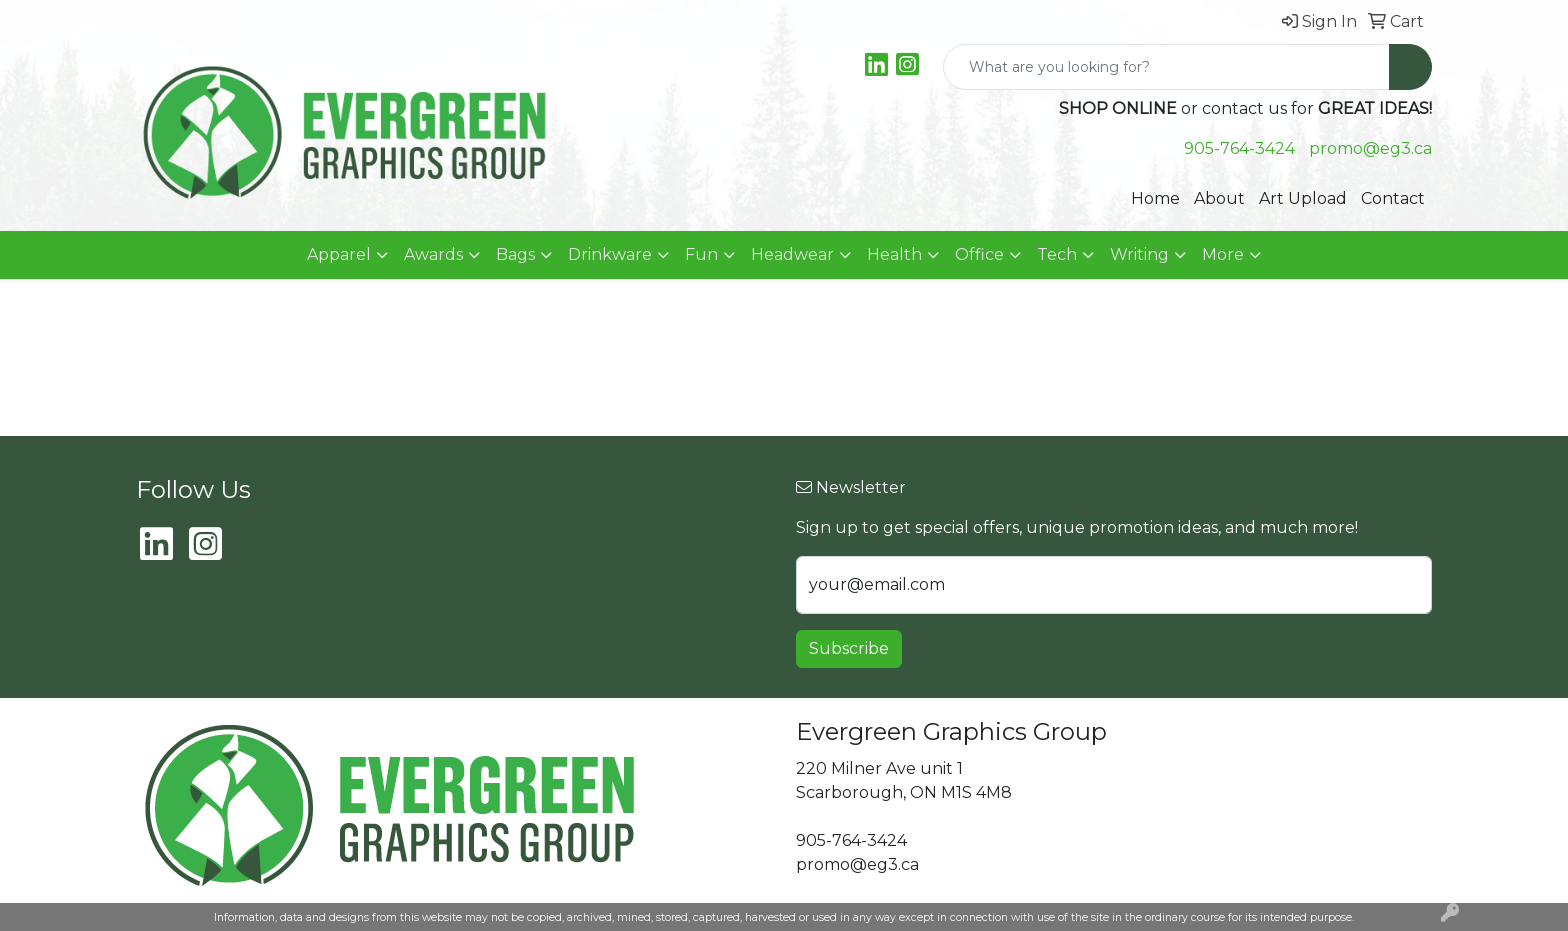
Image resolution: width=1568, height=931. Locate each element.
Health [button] (894, 254)
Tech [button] (1057, 254)
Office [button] (979, 254)
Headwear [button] (792, 254)
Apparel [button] (339, 254)
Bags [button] (515, 254)
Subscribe (849, 648)
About (1219, 198)
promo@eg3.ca (1370, 148)
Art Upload (1303, 198)
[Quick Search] (1166, 67)
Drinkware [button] (610, 254)
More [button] (1223, 254)
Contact (1393, 198)
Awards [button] (433, 254)
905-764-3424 (1239, 148)
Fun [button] (701, 254)
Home (1155, 198)
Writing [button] (1139, 254)
